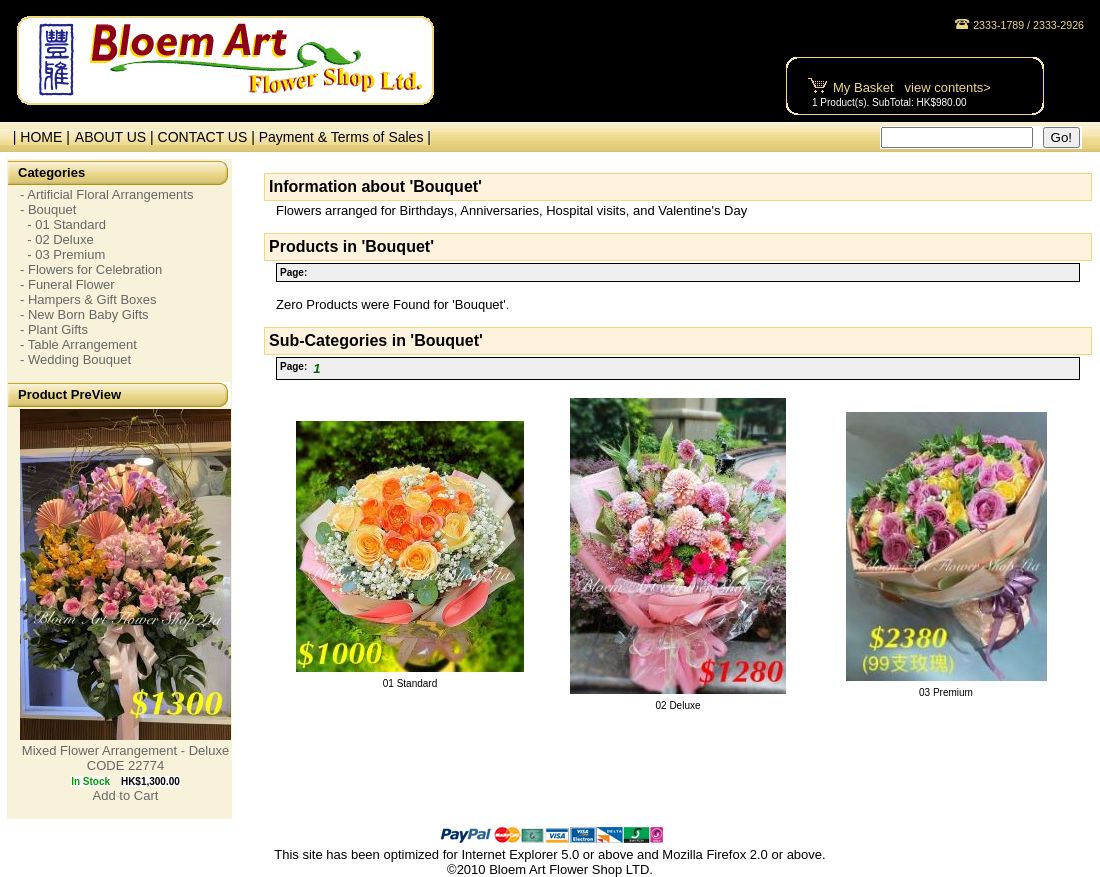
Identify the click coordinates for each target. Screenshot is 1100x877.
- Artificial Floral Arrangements (106, 194)
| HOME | (37, 137)
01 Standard (410, 683)
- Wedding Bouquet (75, 359)
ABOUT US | (116, 137)
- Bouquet (48, 209)
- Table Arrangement (78, 344)
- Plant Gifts (54, 329)
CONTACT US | (208, 137)
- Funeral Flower (67, 284)
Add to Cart (126, 795)
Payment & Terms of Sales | (345, 137)
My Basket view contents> (912, 87)
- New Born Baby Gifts (84, 314)
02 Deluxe (677, 705)
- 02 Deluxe (57, 239)
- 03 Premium (62, 254)
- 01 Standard (63, 224)
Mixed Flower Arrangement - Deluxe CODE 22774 (125, 758)
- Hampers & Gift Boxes (88, 299)
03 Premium (946, 692)
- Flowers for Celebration (91, 269)
